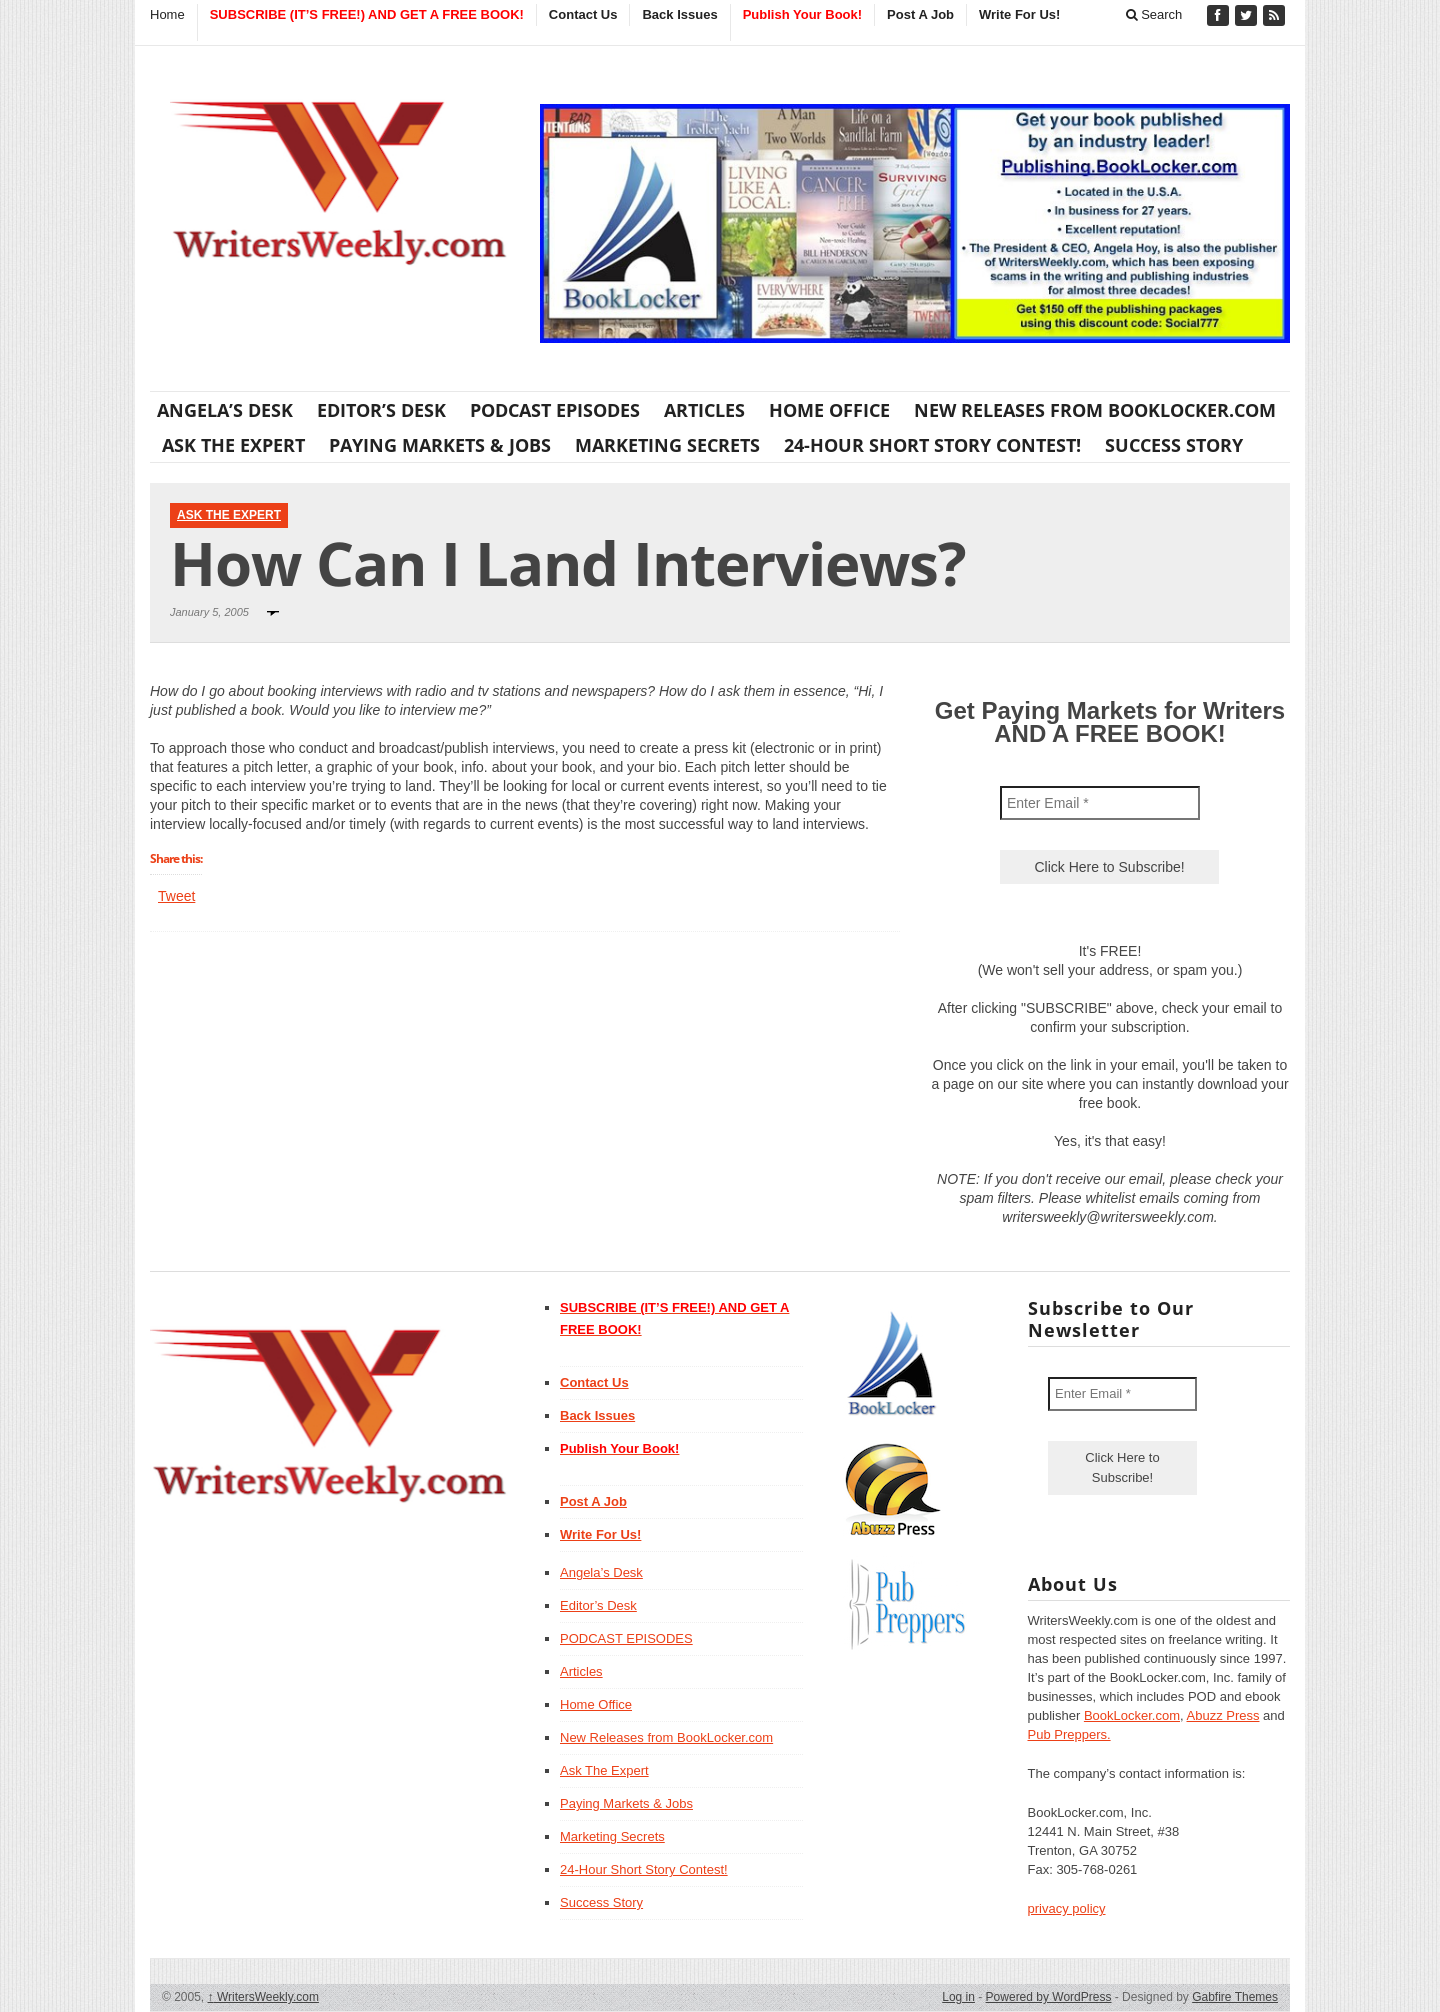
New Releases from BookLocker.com (1095, 410)
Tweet (176, 896)
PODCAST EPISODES (555, 410)
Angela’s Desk (225, 410)
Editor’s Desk (381, 410)
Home (167, 14)
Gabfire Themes (1235, 1997)
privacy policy (1067, 1908)
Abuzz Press (1223, 1715)
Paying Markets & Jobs (440, 445)
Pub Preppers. (1069, 1734)
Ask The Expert (233, 445)
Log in (958, 1997)
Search (1154, 14)
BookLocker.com (1132, 1715)
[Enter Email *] (1100, 803)
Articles (704, 410)
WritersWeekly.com (263, 1997)
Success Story (1174, 445)
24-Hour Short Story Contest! (932, 445)
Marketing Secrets (667, 445)
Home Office (829, 410)
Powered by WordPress (1049, 1997)
